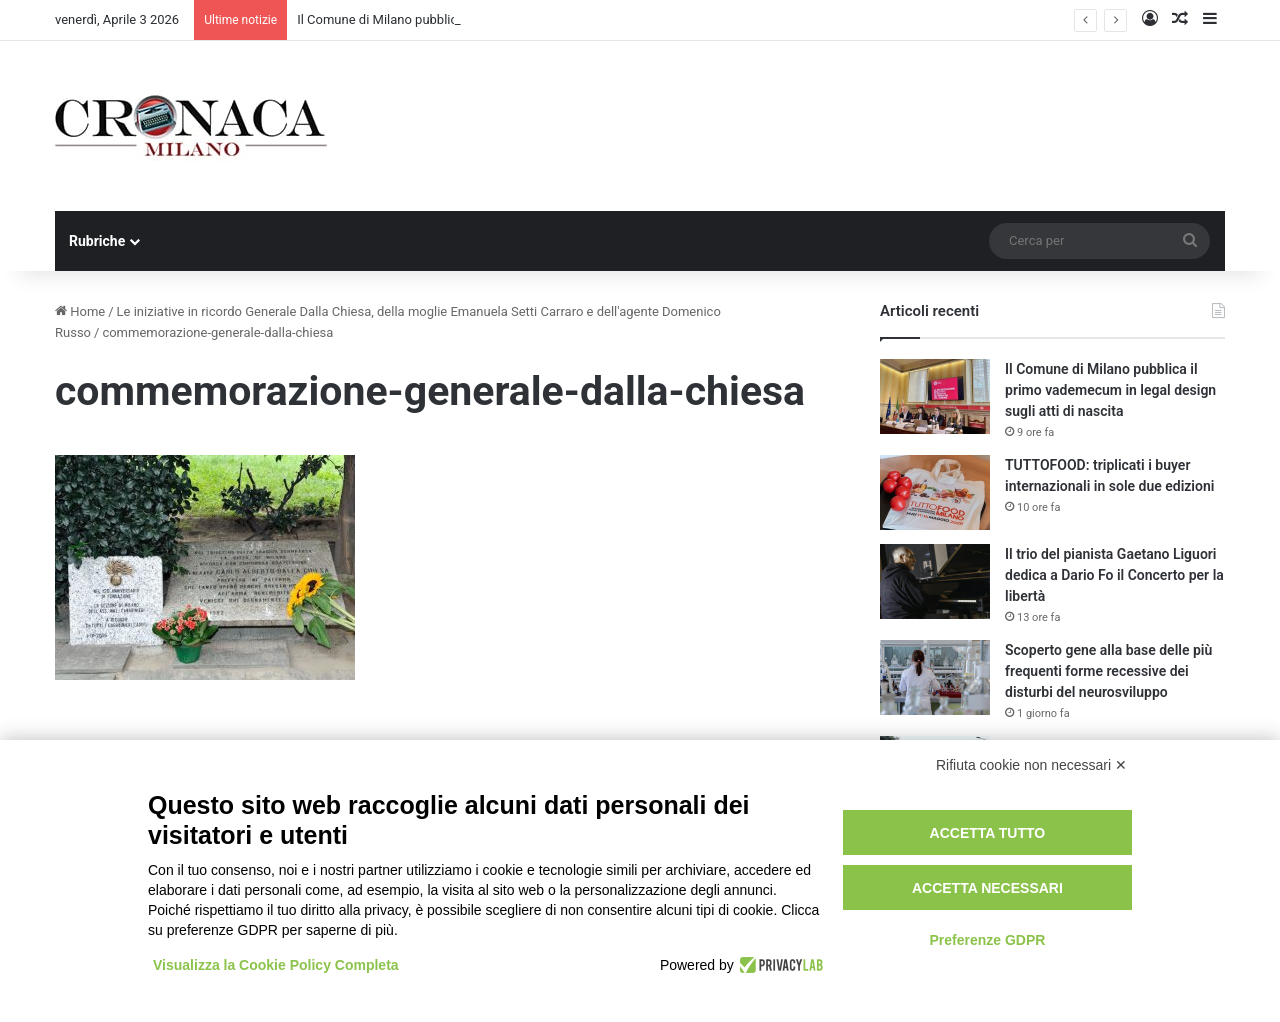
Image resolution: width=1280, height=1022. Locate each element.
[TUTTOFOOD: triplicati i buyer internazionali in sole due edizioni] (935, 492)
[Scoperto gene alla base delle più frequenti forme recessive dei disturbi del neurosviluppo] (935, 677)
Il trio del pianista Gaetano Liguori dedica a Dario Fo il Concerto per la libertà (1114, 575)
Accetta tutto (988, 833)
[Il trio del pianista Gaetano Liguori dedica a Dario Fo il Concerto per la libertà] (935, 581)
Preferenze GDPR (987, 940)
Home (80, 311)
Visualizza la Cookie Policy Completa (276, 965)
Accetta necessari (987, 888)
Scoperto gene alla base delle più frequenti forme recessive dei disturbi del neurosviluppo (1108, 671)
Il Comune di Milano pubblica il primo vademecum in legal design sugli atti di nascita (1110, 390)
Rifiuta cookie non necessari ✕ (1031, 765)
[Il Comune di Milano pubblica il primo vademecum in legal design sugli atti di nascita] (935, 396)
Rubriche (97, 241)
